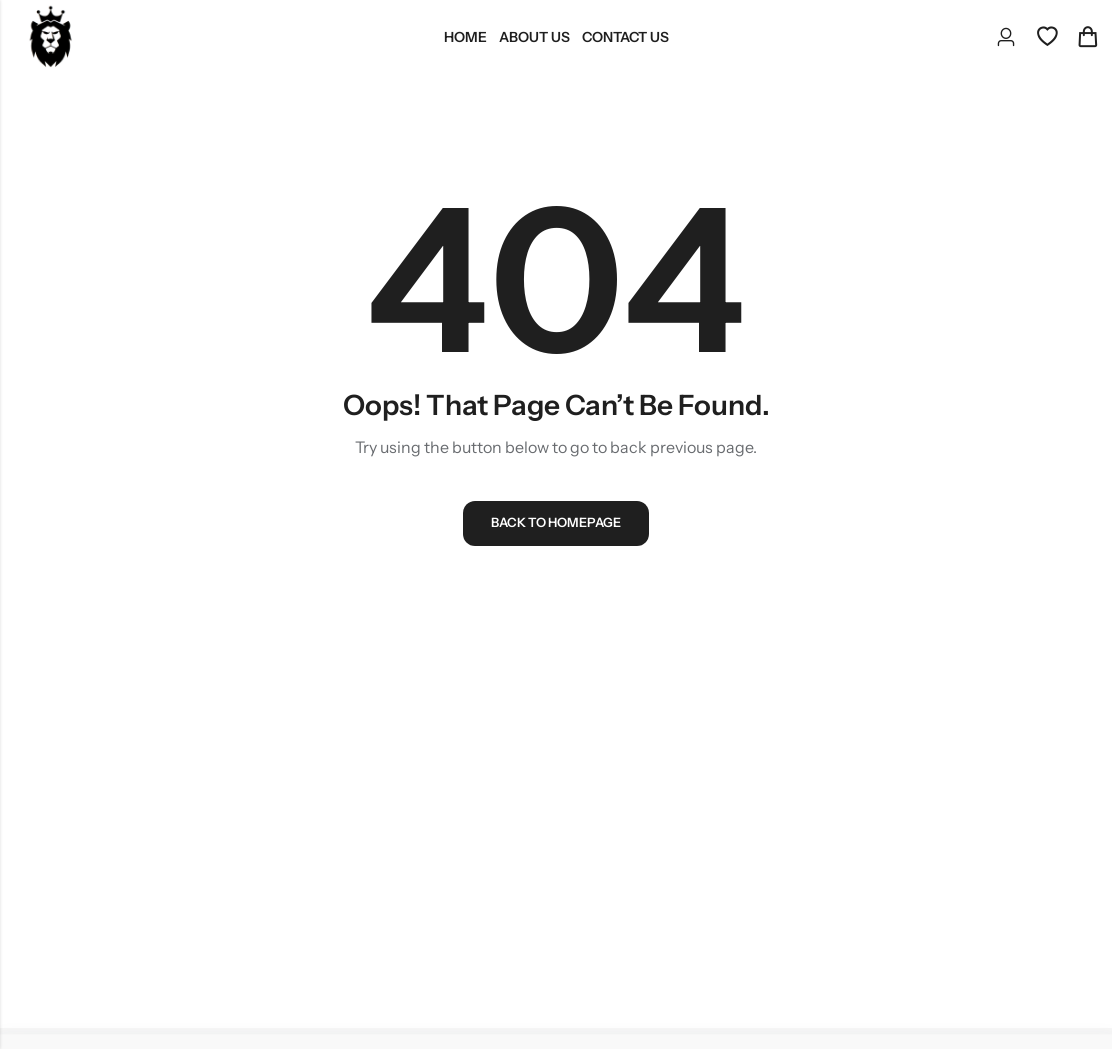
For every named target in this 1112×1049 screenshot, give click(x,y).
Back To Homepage (556, 527)
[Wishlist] (1047, 37)
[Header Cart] (1087, 37)
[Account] (1006, 37)
